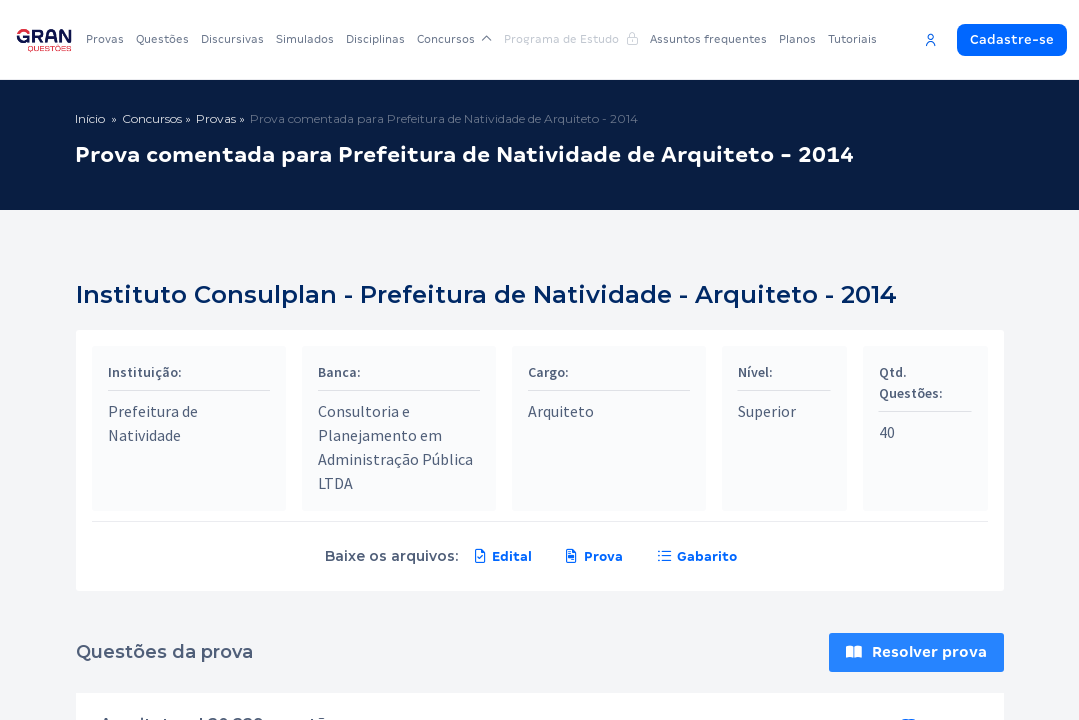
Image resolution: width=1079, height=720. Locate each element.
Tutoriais (852, 39)
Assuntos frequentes (708, 39)
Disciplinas (375, 39)
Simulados (305, 39)
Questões (162, 39)
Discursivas (232, 39)
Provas (105, 39)
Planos (797, 39)
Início (90, 118)
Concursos (454, 39)
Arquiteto (561, 411)
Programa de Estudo (571, 39)
